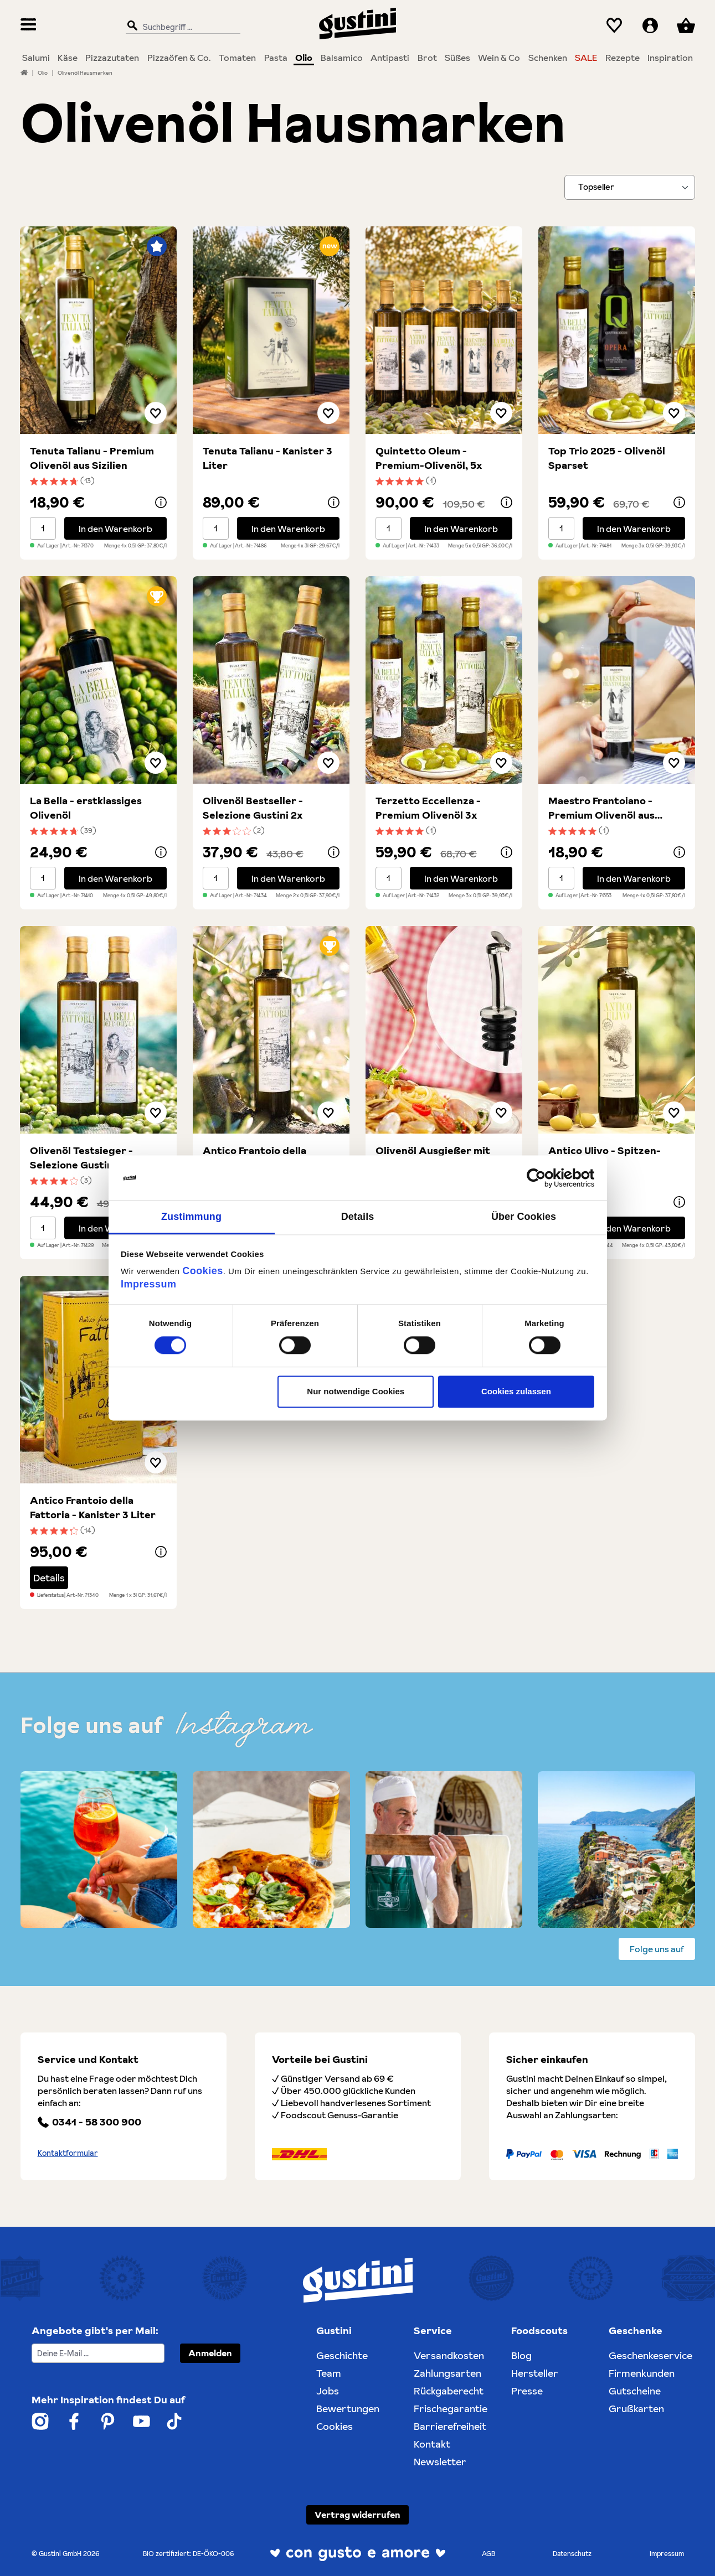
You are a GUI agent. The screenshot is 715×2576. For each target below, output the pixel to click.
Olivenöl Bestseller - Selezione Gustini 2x (253, 808)
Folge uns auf (657, 1949)
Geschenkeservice (650, 2355)
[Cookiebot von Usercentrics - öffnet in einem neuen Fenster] (545, 1178)
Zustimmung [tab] (191, 1216)
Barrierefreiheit (450, 2426)
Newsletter (440, 2462)
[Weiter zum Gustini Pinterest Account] (107, 2421)
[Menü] (28, 26)
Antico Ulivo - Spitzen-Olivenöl (604, 1158)
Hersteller (534, 2373)
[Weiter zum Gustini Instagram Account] (40, 2421)
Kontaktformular (68, 2153)
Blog (521, 2355)
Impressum (149, 1284)
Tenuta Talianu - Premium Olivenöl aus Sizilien (92, 458)
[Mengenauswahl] (43, 528)
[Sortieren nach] (629, 187)
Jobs (327, 2391)
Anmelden (210, 2353)
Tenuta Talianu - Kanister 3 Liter (267, 458)
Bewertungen (347, 2408)
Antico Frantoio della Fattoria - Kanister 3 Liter (93, 1507)
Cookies (202, 1270)
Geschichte (342, 2355)
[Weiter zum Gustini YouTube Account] (141, 2421)
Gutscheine (635, 2391)
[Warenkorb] (686, 26)
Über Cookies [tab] (523, 1216)
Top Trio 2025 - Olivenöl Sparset (606, 458)
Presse (527, 2391)
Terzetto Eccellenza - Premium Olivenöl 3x (428, 808)
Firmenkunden (642, 2373)
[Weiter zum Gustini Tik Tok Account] (174, 2421)
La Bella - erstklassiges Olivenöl (86, 808)
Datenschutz (572, 2553)
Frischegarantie (450, 2408)
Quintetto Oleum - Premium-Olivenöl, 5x (428, 458)
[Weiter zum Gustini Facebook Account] (74, 2421)
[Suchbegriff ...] (180, 26)
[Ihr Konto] (650, 26)
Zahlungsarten (447, 2373)
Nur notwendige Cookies (355, 1391)
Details (49, 1578)
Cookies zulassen (516, 1391)
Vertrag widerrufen (357, 2514)
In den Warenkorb (115, 529)
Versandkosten (449, 2355)
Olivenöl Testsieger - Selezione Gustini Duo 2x (91, 1158)
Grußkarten (636, 2408)
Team (328, 2373)
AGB (488, 2553)
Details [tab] (357, 1216)
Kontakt (432, 2444)
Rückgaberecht (448, 2391)
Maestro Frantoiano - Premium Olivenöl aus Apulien (601, 808)
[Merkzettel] (614, 26)
